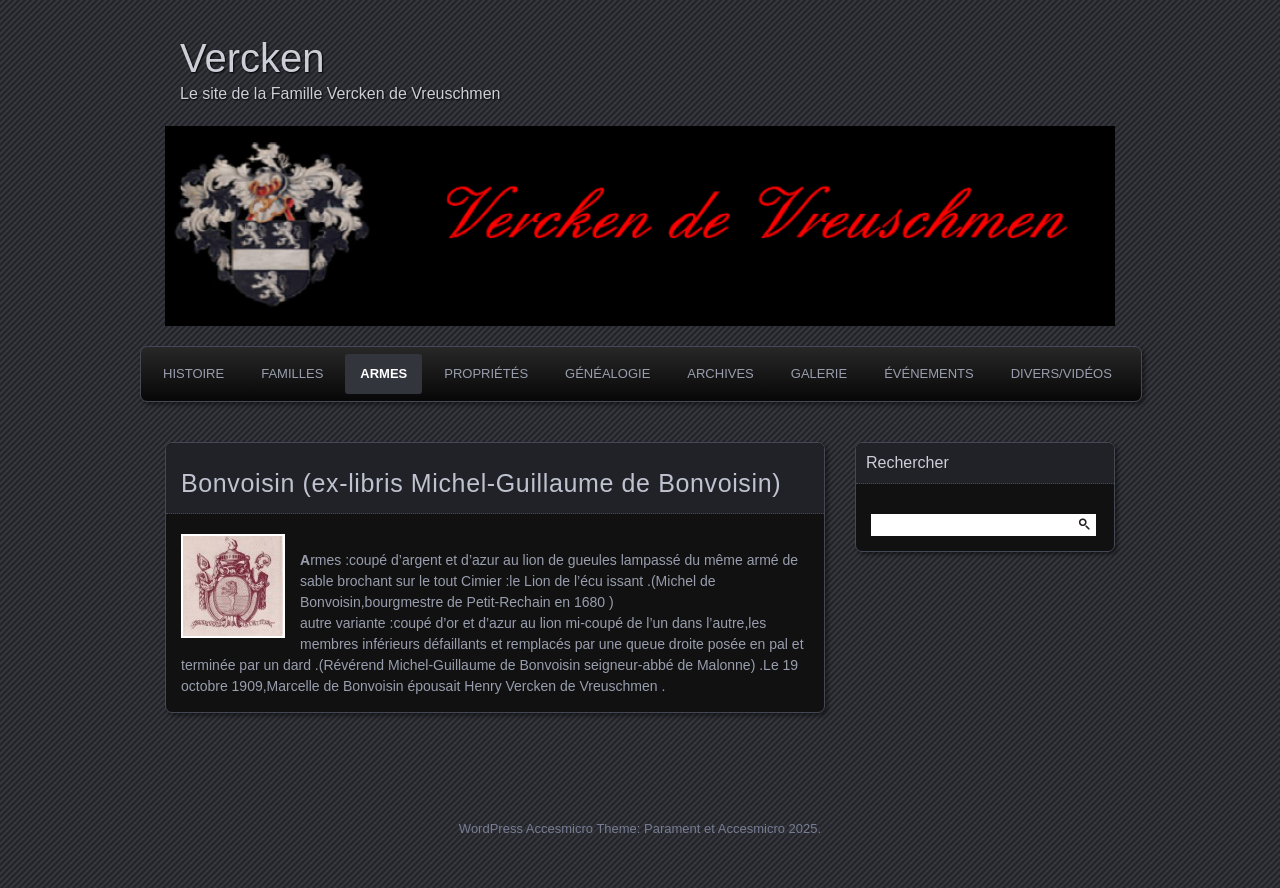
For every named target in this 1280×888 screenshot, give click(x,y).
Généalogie (607, 373)
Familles (292, 373)
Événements (929, 373)
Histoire (193, 373)
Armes (383, 373)
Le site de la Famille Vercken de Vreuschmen (340, 93)
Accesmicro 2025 (768, 828)
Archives (720, 373)
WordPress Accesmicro (526, 828)
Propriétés (486, 373)
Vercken (252, 58)
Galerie (819, 373)
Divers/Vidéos (1061, 373)
